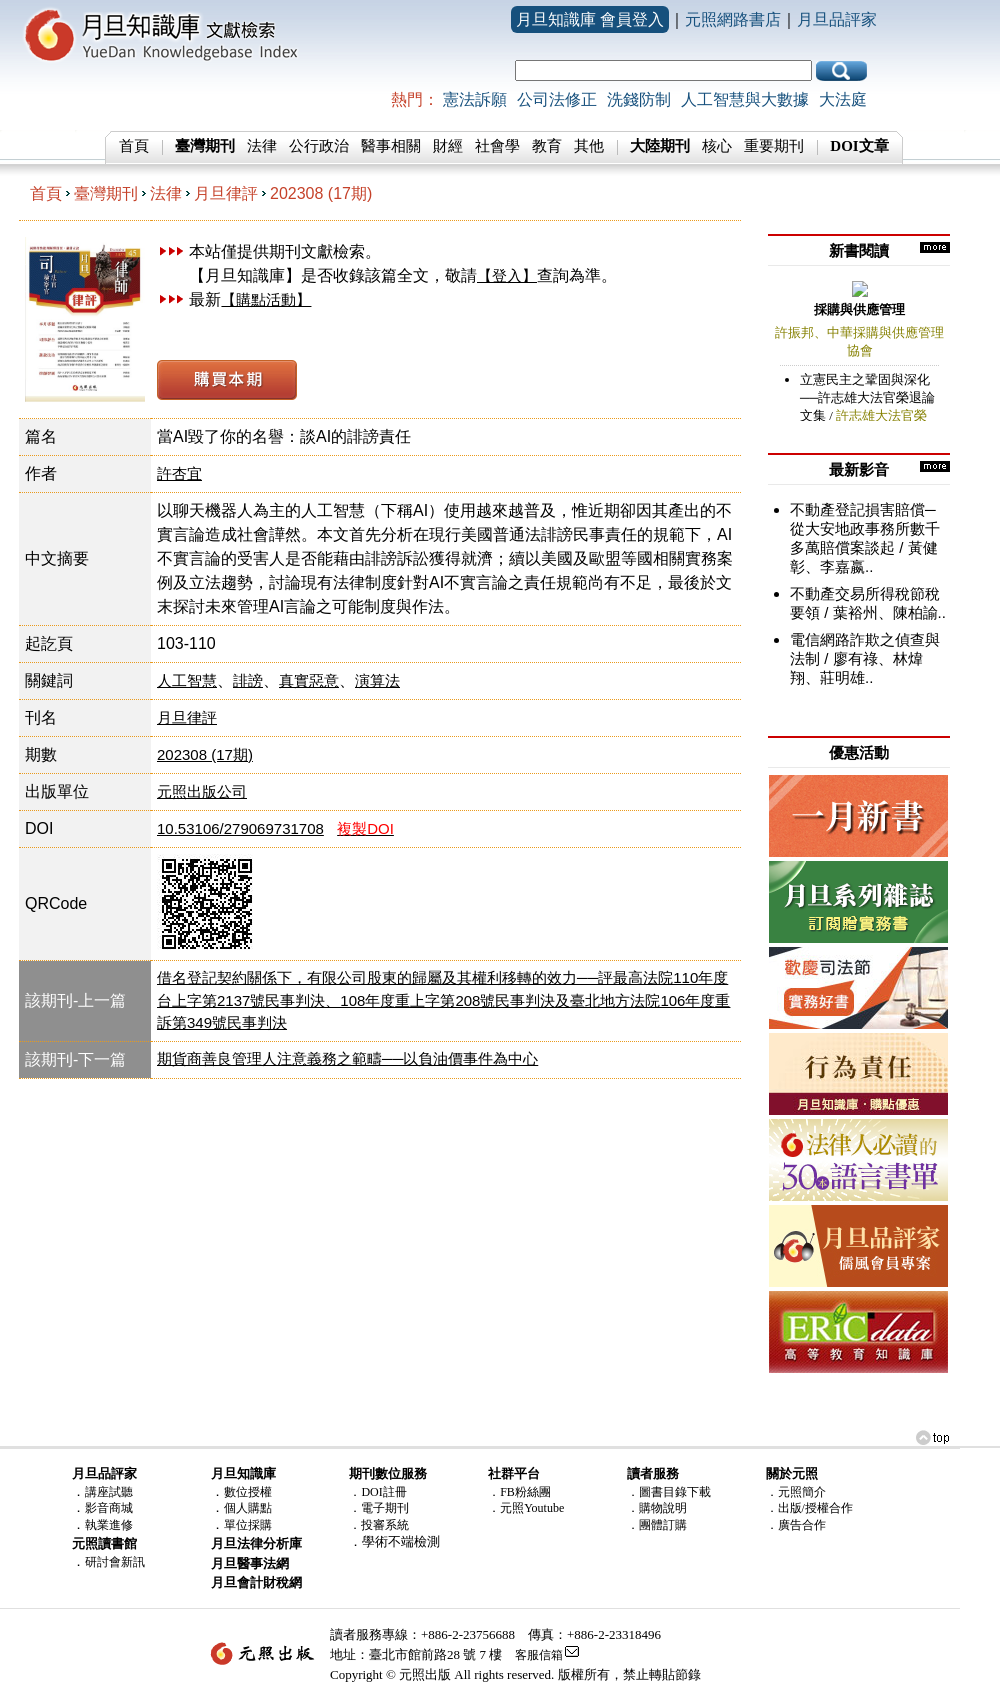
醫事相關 (391, 146)
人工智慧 (187, 680)
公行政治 (319, 146)
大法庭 (843, 99)
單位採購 (248, 1525)
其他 (589, 146)
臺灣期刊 (106, 193)
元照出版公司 (202, 791)
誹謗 (248, 680)
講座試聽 (109, 1492)
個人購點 (248, 1508)
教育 (547, 146)
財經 (448, 146)
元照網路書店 (733, 19)
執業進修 (109, 1525)
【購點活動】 (266, 299)
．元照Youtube (526, 1508)
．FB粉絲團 (519, 1492)
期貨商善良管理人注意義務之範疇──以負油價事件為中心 (347, 1058)
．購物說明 (657, 1508)
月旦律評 (226, 193)
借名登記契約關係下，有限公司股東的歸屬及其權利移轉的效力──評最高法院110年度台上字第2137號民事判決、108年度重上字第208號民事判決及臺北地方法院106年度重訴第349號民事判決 (443, 1000)
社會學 (497, 146)
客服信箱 (539, 1655)
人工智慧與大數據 (745, 99)
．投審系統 (379, 1525)
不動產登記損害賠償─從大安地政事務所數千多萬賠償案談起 (865, 528)
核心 (717, 146)
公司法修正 (557, 99)
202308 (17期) (321, 193)
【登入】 (507, 275)
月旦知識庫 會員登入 (590, 19)
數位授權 (248, 1492)
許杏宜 (179, 473)
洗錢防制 (639, 99)
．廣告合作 (796, 1525)
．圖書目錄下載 (669, 1492)
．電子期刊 (379, 1508)
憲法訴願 (475, 99)
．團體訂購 (657, 1525)
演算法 (377, 680)
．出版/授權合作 (809, 1508)
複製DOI (365, 828)
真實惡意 (309, 680)
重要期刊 (774, 146)
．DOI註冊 (377, 1492)
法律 (262, 146)
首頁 (134, 146)
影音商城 (109, 1508)
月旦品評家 (837, 19)
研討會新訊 (115, 1562)
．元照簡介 (796, 1492)
